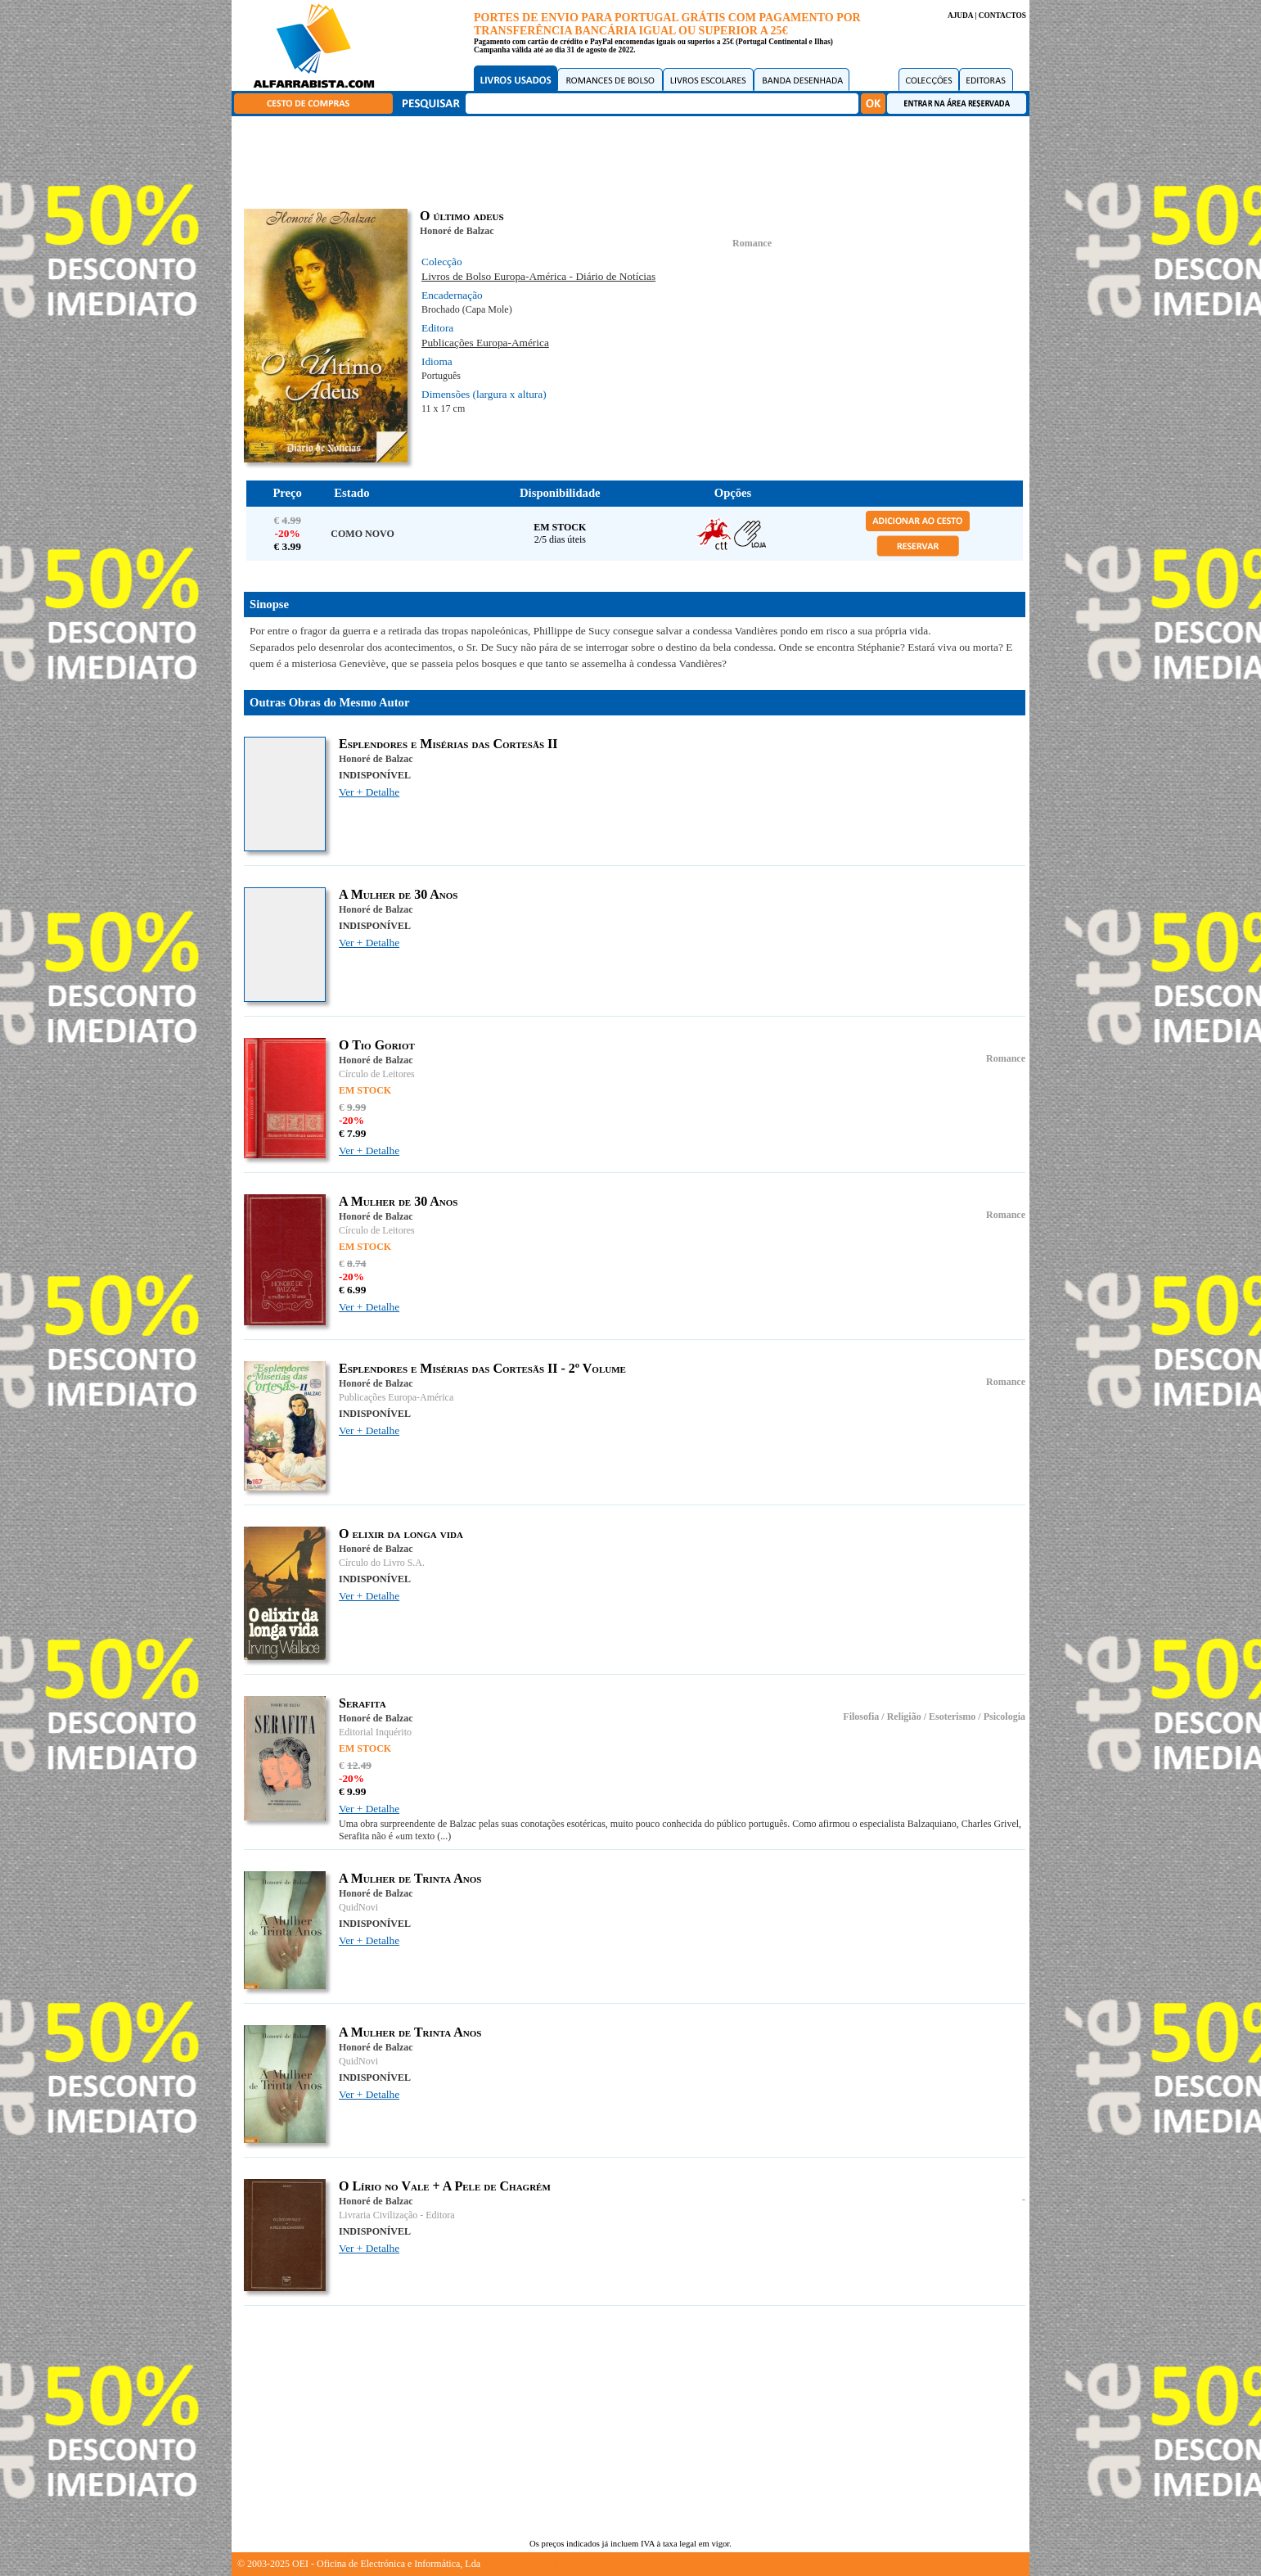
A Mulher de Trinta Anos (410, 1878)
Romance (752, 243)
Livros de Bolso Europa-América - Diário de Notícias (538, 276)
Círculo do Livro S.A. (382, 1562)
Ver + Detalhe (369, 792)
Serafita (362, 1703)
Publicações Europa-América (485, 342)
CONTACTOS (1002, 15)
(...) (444, 1836)
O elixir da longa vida (401, 1534)
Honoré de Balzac (457, 231)
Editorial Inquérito (375, 1732)
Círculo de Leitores (377, 1074)
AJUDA (960, 15)
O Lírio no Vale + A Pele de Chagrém (445, 2186)
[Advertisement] (635, 159)
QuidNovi (358, 1907)
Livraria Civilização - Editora (397, 2215)
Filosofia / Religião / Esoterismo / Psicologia (934, 1716)
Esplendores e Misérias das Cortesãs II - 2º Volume (482, 1368)
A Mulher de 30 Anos (398, 894)
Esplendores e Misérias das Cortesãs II (448, 744)
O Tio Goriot (377, 1045)
